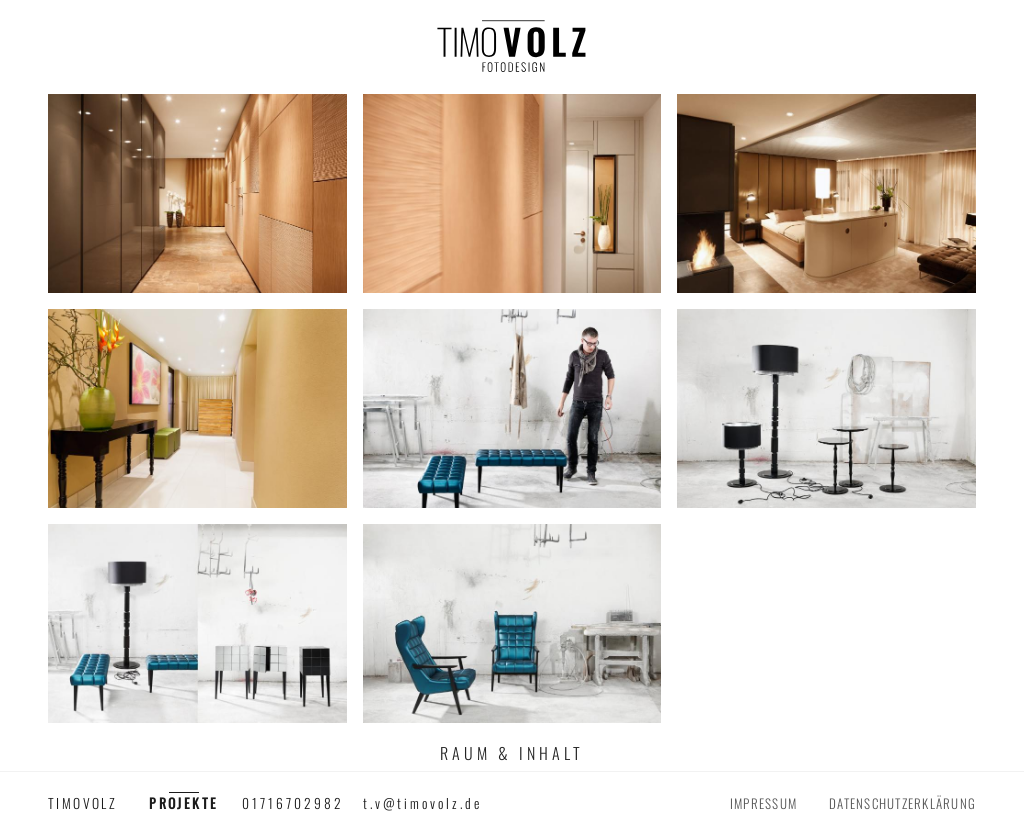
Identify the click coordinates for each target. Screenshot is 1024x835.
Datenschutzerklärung (902, 803)
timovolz (82, 803)
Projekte (183, 803)
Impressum (763, 803)
